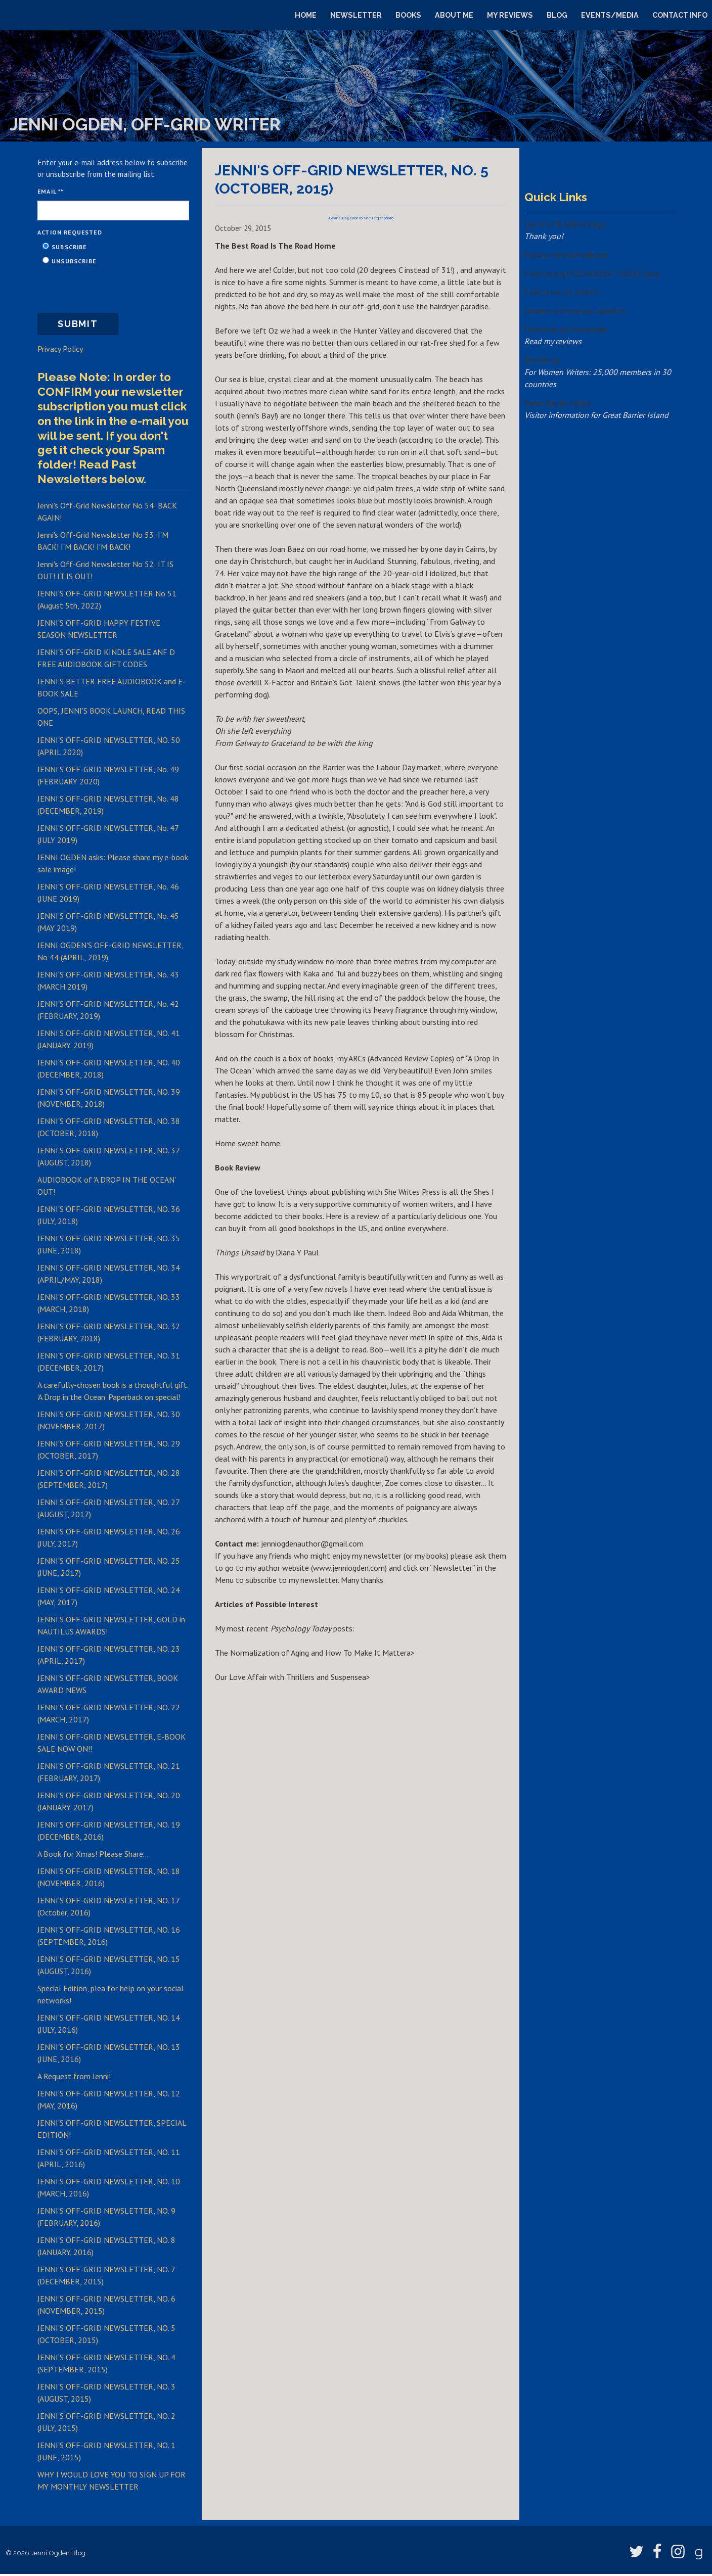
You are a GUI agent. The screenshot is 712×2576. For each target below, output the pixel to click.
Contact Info (679, 15)
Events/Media (610, 15)
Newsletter (356, 15)
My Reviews (510, 15)
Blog (557, 15)
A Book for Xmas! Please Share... (93, 1856)
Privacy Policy (60, 350)
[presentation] (114, 289)
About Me (454, 15)
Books (408, 15)
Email (49, 191)
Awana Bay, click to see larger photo (360, 217)
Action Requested (69, 232)
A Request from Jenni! (74, 2078)
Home (306, 15)
